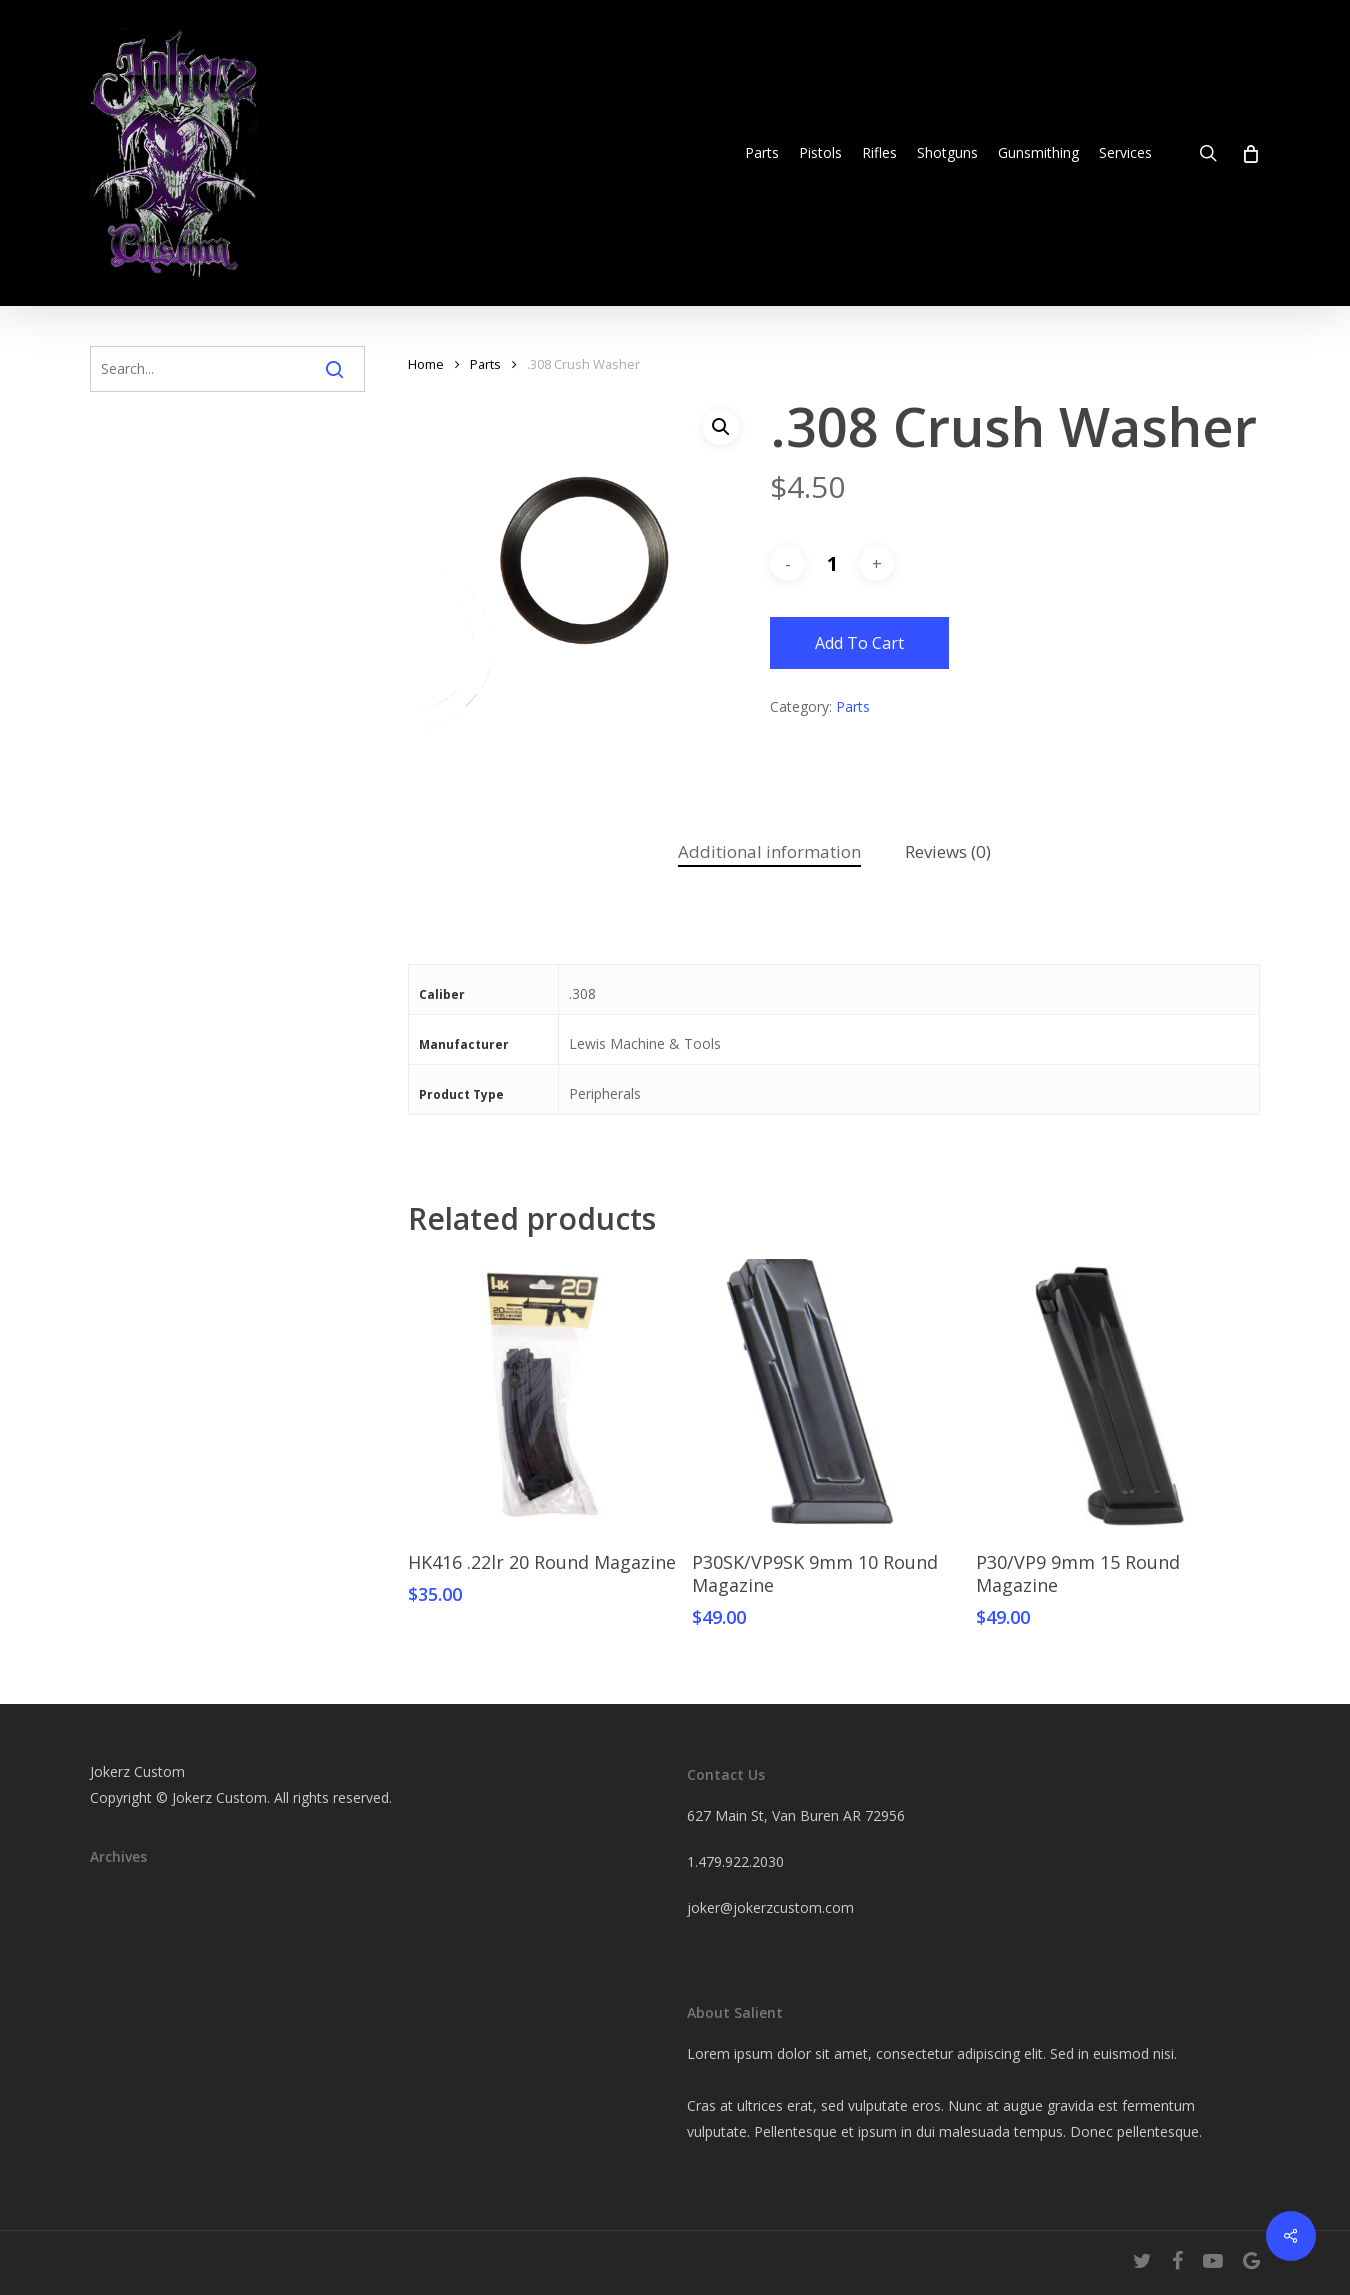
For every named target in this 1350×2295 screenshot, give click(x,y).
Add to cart (859, 643)
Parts (485, 364)
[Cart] (1249, 153)
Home (426, 364)
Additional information (769, 851)
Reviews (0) (948, 851)
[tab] (769, 852)
